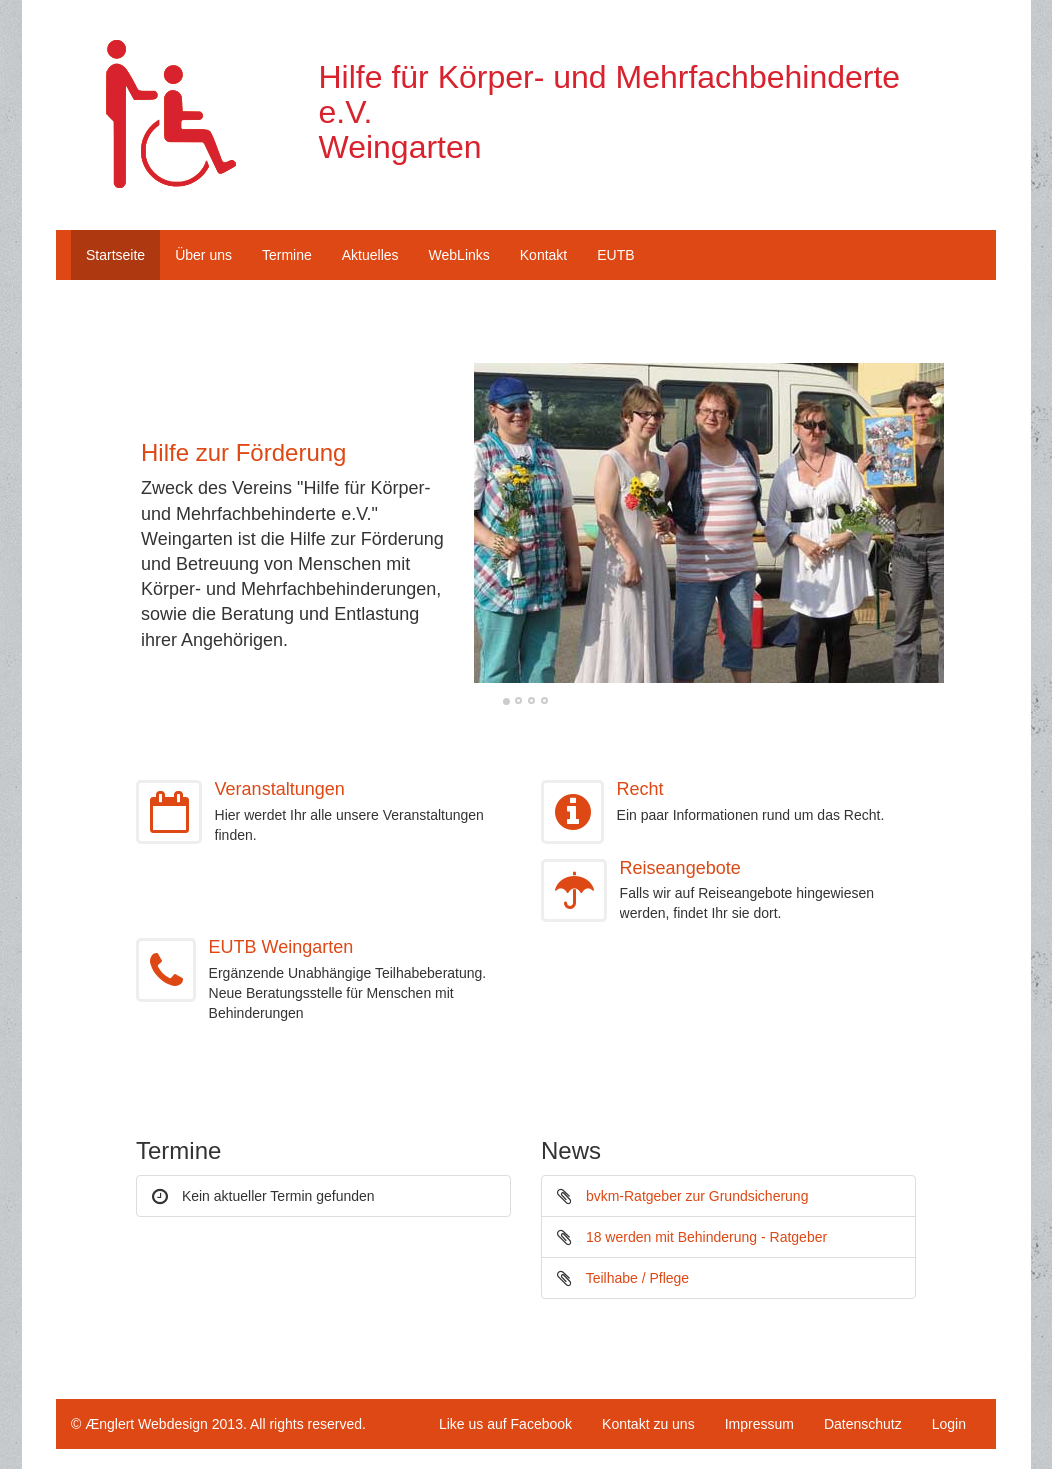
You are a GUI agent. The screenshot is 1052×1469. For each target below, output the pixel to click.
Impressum (759, 1424)
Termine (287, 255)
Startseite (115, 255)
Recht (640, 789)
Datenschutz (863, 1424)
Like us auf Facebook (505, 1424)
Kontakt (543, 255)
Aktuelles (370, 255)
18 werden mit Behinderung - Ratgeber (706, 1237)
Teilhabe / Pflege (638, 1278)
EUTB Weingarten (281, 947)
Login (949, 1424)
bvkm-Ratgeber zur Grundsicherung (697, 1196)
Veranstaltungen (280, 789)
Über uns (203, 255)
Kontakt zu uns (648, 1424)
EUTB (615, 255)
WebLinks (459, 255)
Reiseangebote (680, 868)
